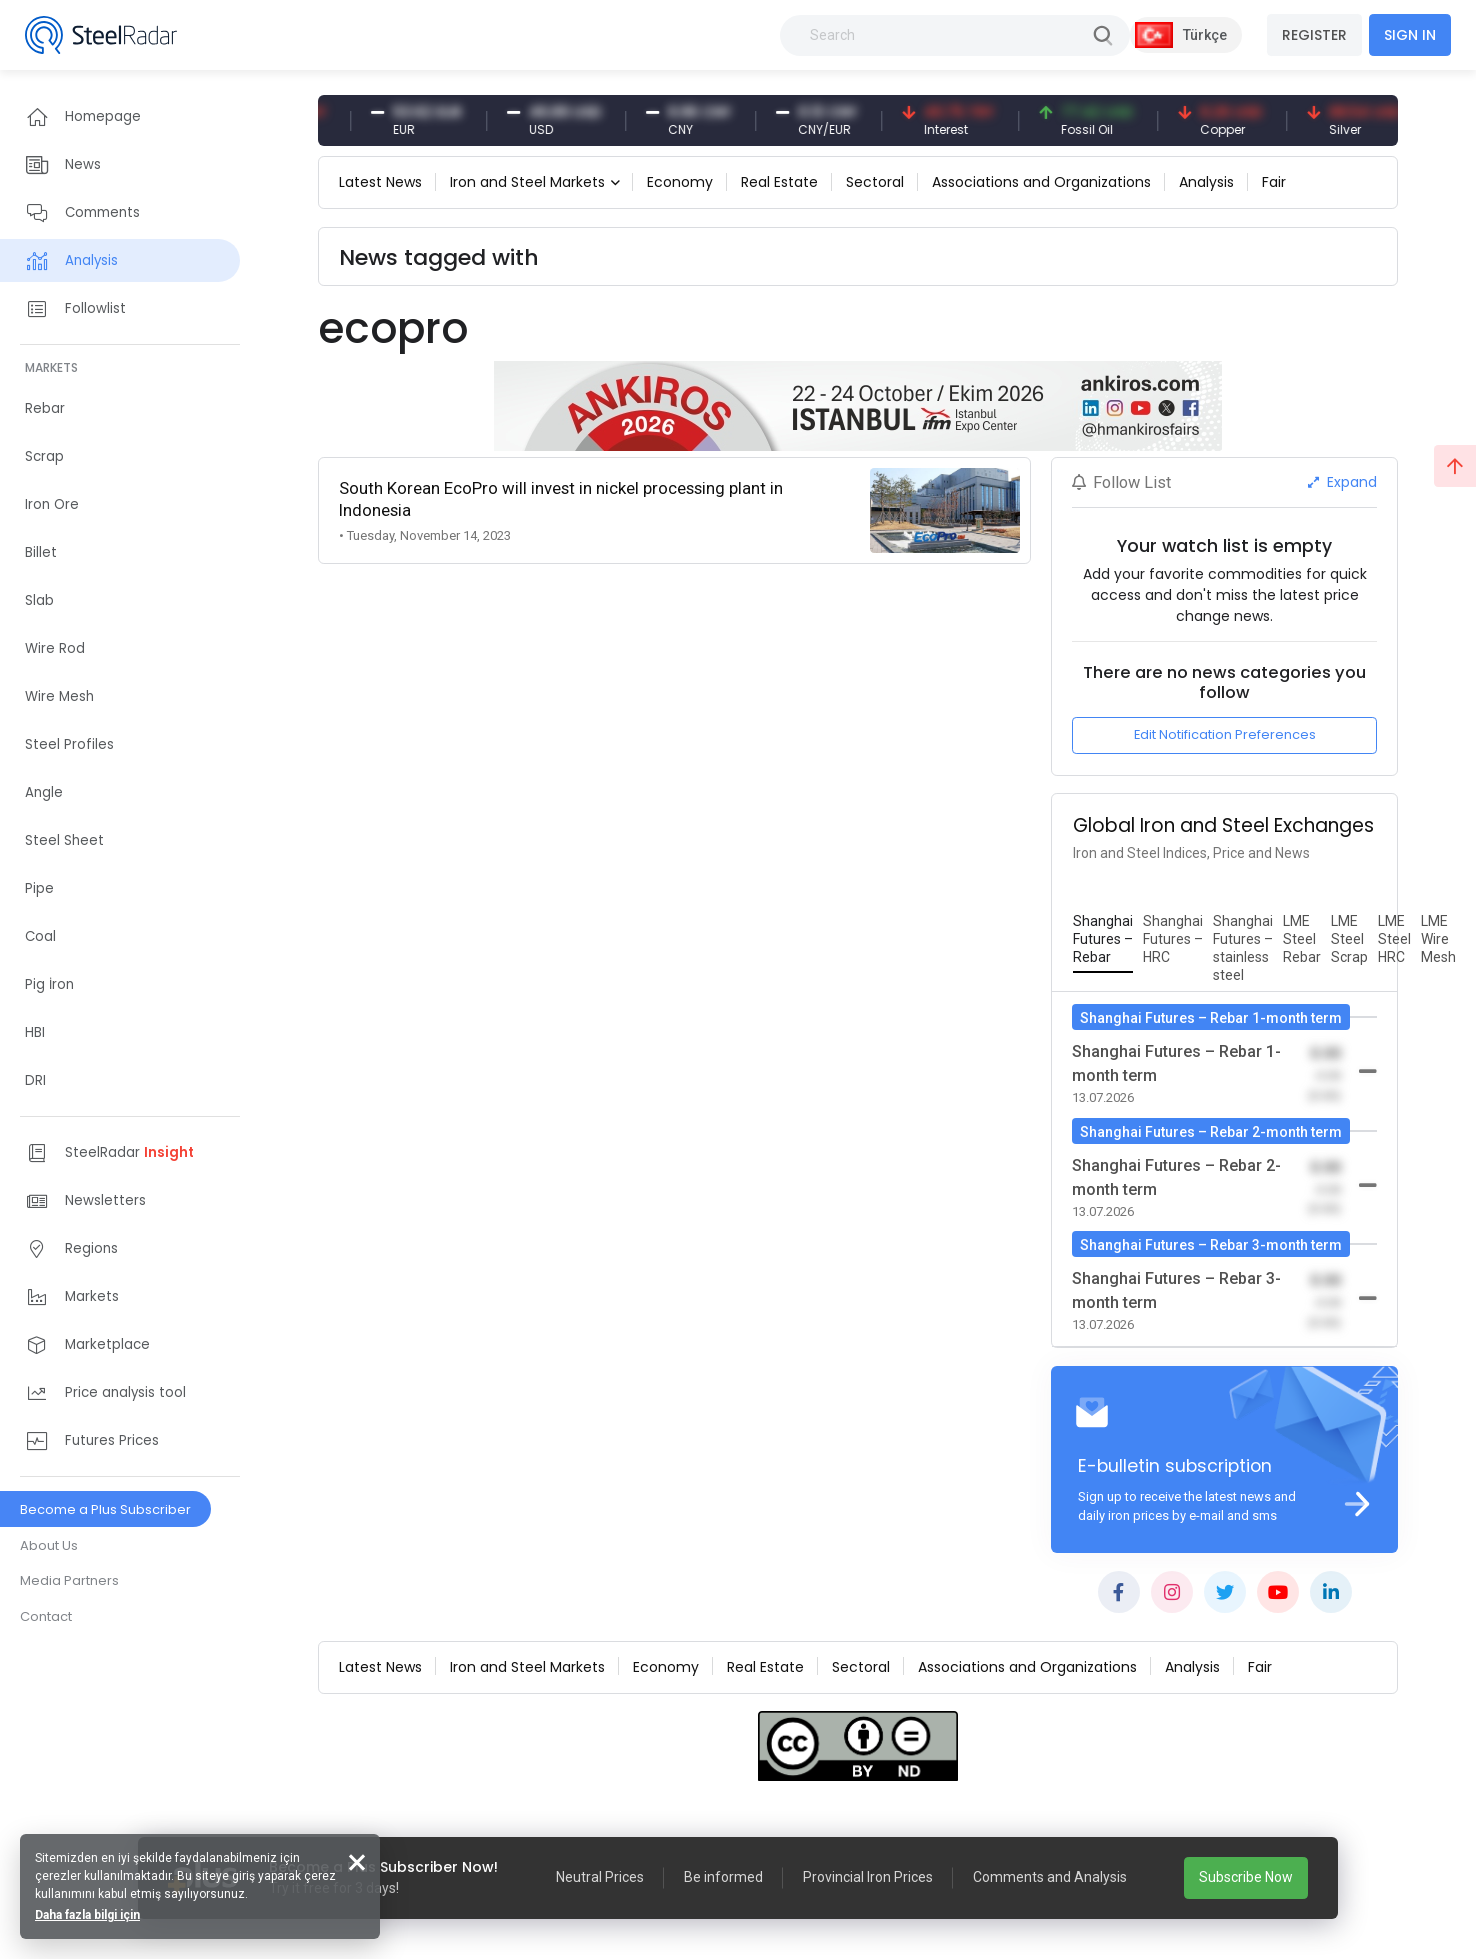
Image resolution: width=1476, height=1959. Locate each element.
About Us (49, 1545)
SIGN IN (1410, 35)
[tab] (1103, 940)
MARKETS (51, 367)
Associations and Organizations (1041, 182)
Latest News (380, 182)
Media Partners (69, 1580)
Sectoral (875, 182)
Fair (1274, 182)
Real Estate (779, 182)
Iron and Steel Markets (527, 182)
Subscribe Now (1246, 1877)
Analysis (1206, 182)
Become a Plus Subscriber (105, 1509)
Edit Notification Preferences (1225, 734)
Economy (680, 182)
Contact (46, 1616)
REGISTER (1314, 35)
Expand (1342, 482)
